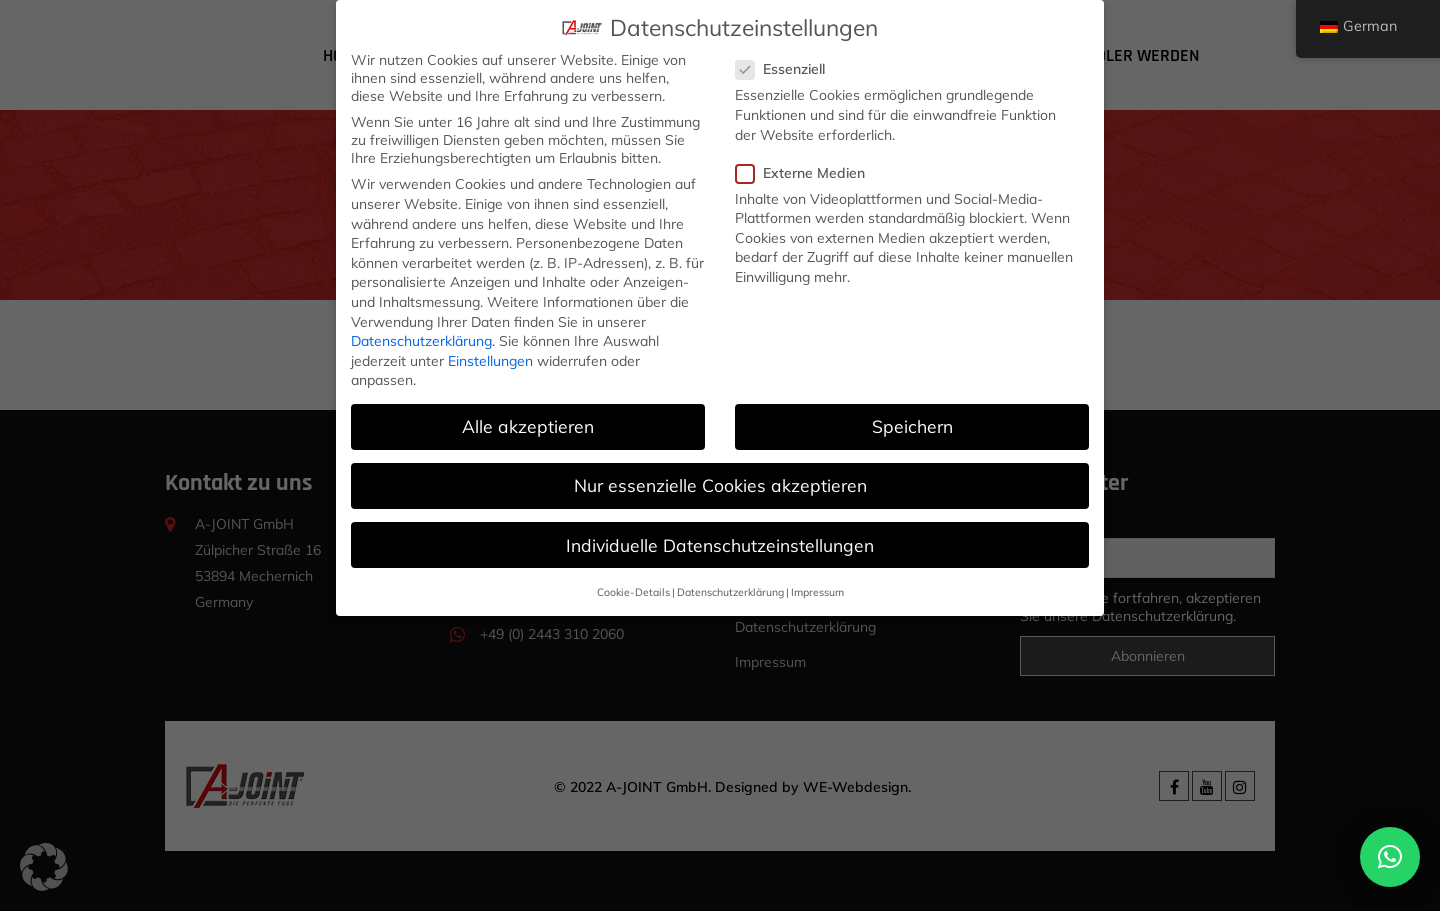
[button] (1390, 857)
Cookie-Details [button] (633, 588)
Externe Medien (807, 169)
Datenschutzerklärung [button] (730, 588)
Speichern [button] (912, 423)
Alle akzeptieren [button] (528, 423)
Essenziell (787, 66)
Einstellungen (490, 357)
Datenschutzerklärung (421, 338)
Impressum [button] (817, 588)
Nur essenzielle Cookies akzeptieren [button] (720, 482)
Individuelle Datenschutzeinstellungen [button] (720, 541)
